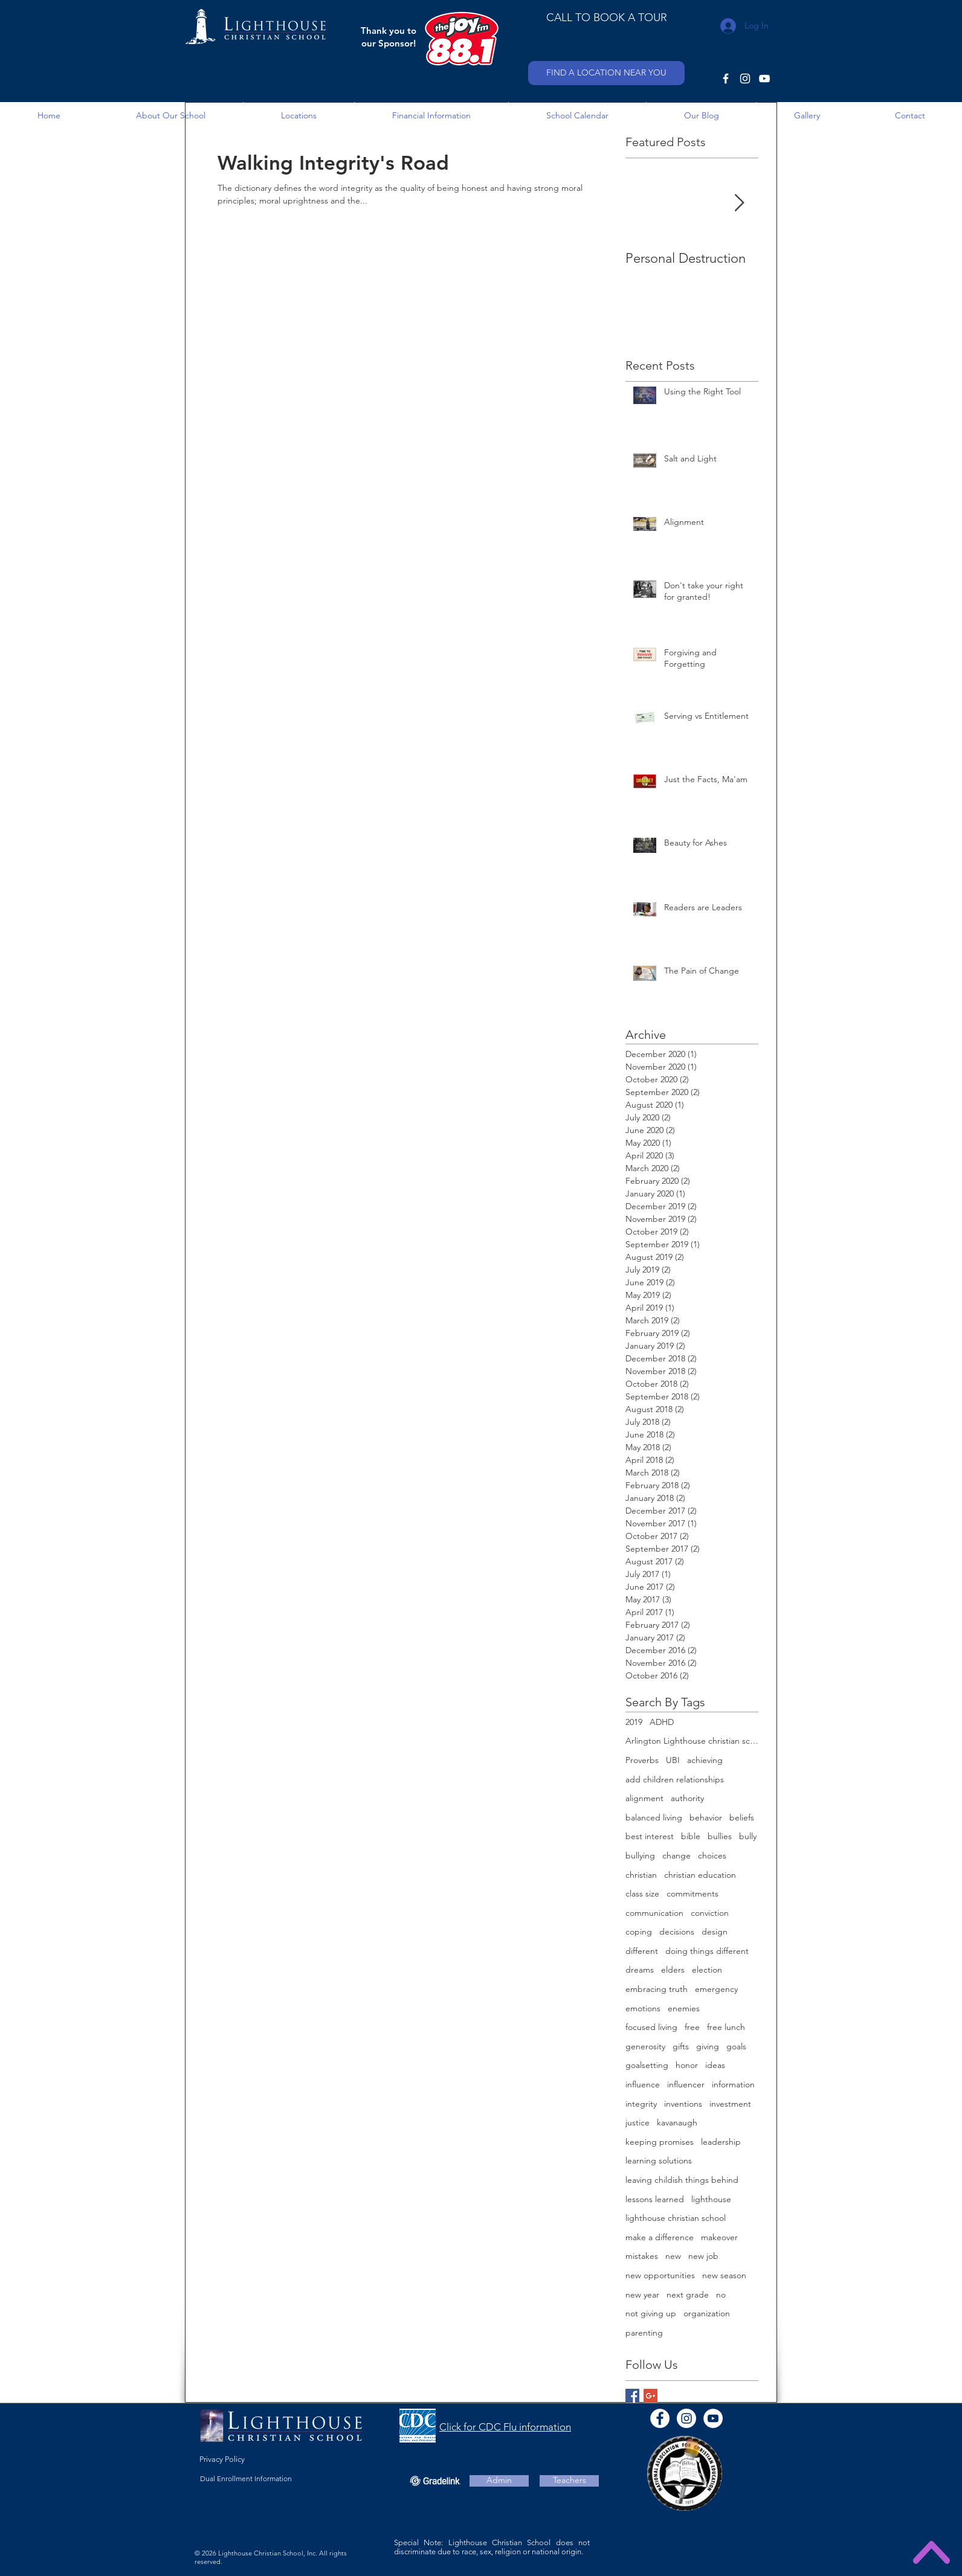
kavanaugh (677, 2122)
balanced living (653, 1817)
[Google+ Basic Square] (650, 2396)
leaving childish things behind (681, 2179)
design (715, 1931)
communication (654, 1912)
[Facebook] (725, 78)
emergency (716, 1988)
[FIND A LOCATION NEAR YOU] (606, 73)
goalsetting (646, 2065)
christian (641, 1874)
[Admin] (499, 2481)
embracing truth (656, 1988)
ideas (715, 2065)
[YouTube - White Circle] (713, 2418)
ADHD (662, 1722)
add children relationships (674, 1779)
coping (638, 1931)
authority (687, 1798)
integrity (641, 2103)
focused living (651, 2027)
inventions (683, 2103)
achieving (705, 1760)
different (641, 1950)
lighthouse (711, 2199)
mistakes (641, 2255)
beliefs (741, 1817)
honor (687, 2065)
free (692, 2027)
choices (712, 1855)
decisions (676, 1931)
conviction (710, 1912)
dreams (639, 1969)
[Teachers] (569, 2481)
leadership (721, 2141)
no (721, 2294)
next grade (688, 2294)
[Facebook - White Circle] (660, 2418)
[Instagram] (745, 78)
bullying (640, 1855)
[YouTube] (764, 78)
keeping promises (659, 2141)
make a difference (659, 2237)
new (673, 2255)
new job (703, 2255)
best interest (649, 1836)
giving (707, 2046)
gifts (681, 2046)
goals (736, 2046)
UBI (673, 1760)
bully (748, 1836)
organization (706, 2313)
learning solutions (658, 2160)
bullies (720, 1836)
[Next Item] (739, 203)
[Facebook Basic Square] (632, 2396)
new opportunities (660, 2275)
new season (724, 2275)
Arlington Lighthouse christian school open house (691, 1740)
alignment (644, 1798)
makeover (719, 2237)
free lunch (726, 2027)
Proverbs (642, 1760)
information (733, 2084)
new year (642, 2294)
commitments (692, 1893)
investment (730, 2103)
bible (690, 1836)
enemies (684, 2008)
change (676, 1855)
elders (673, 1969)
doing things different (707, 1950)
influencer (686, 2084)
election (707, 1969)
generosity (645, 2046)
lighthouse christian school (675, 2217)
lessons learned (654, 2199)
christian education (700, 1874)
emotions (642, 2008)
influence (642, 2084)
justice (637, 2122)
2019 (633, 1722)
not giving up (650, 2313)
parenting (644, 2332)
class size (642, 1893)
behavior (705, 1817)
